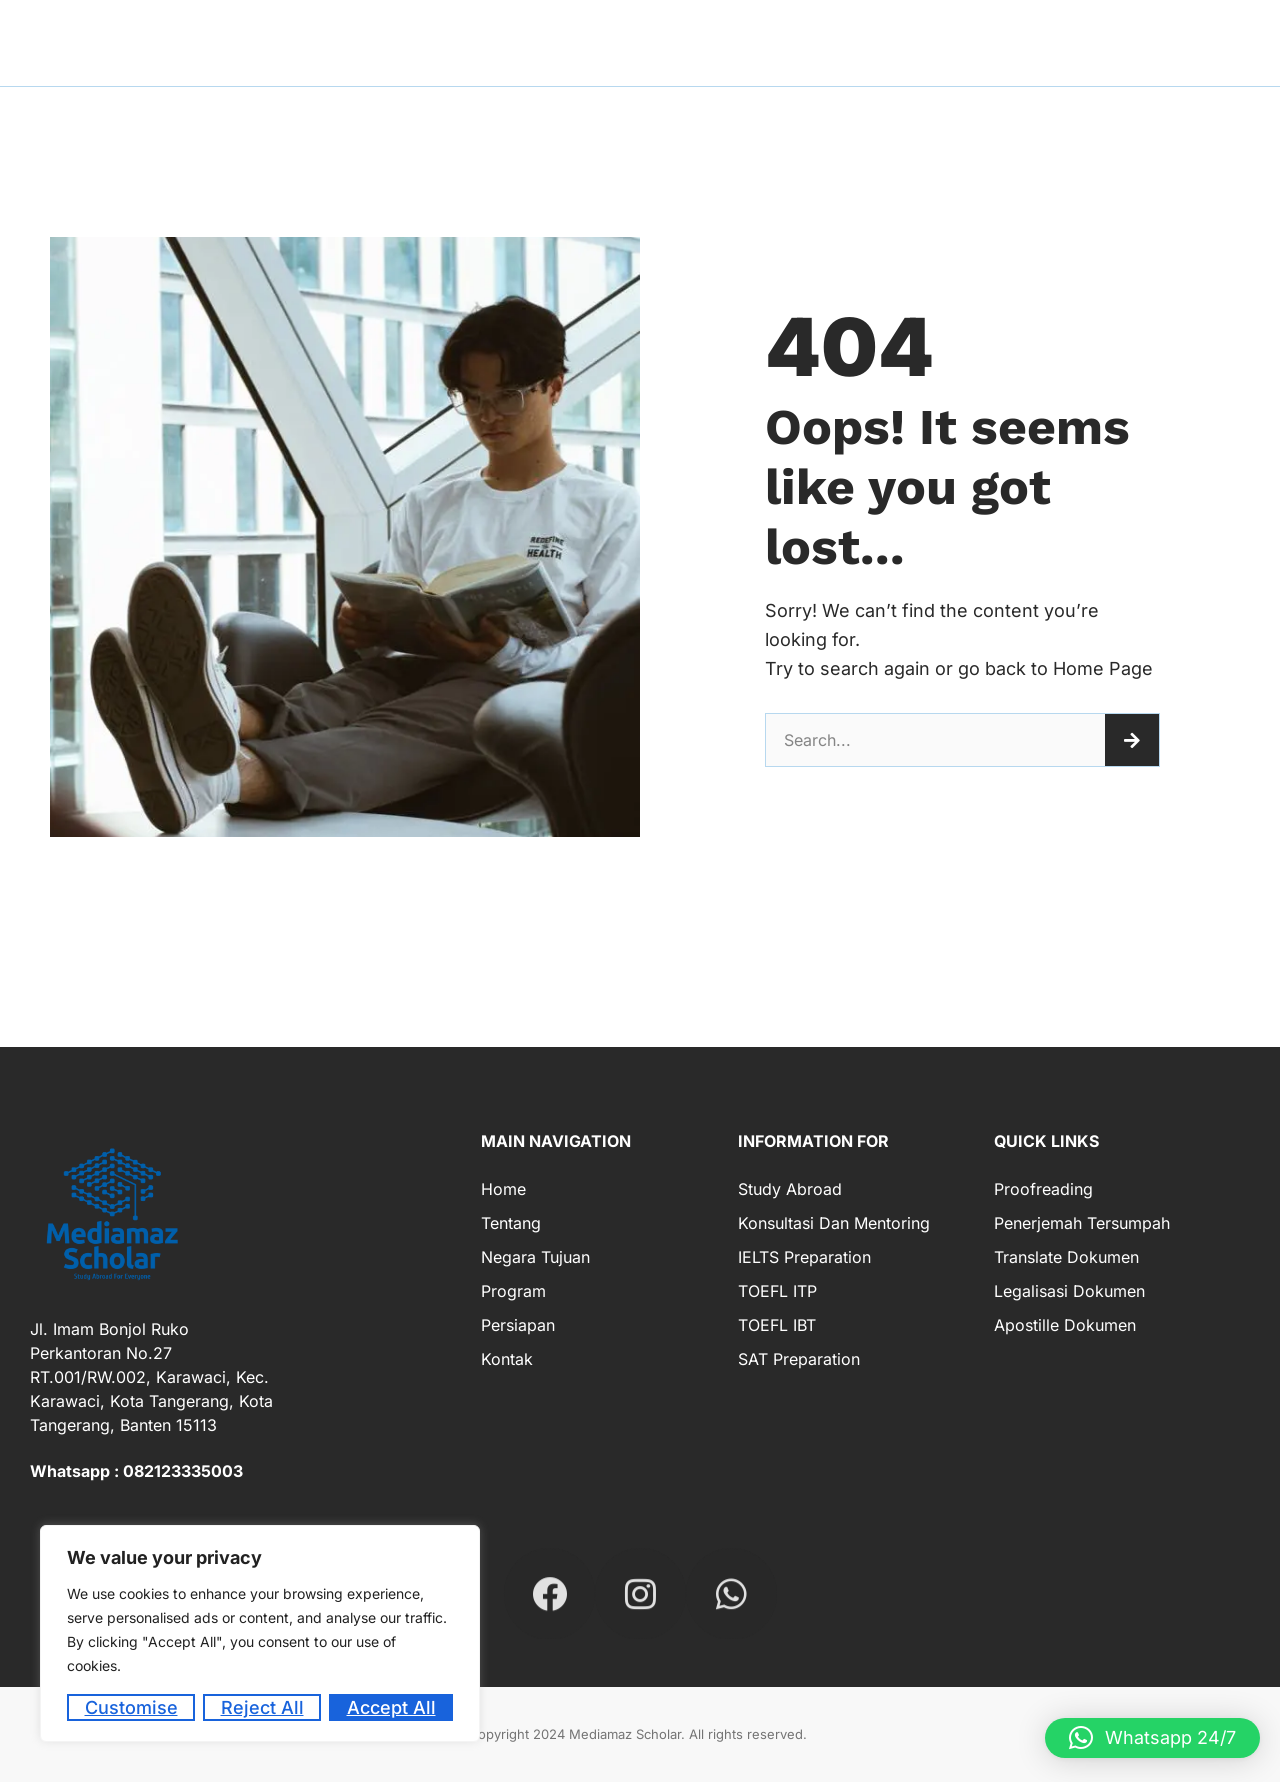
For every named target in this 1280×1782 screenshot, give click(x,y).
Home (503, 1189)
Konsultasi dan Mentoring (834, 1223)
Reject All (262, 1707)
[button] (1152, 1738)
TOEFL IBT (777, 1325)
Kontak (507, 1359)
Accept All (391, 1707)
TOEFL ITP (777, 1291)
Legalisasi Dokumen (1069, 1291)
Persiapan (518, 1325)
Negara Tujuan (535, 1257)
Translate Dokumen (1066, 1257)
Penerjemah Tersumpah (1082, 1223)
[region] (260, 1633)
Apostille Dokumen (1065, 1325)
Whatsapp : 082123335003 (136, 1471)
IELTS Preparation (804, 1257)
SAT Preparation (799, 1359)
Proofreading (1043, 1189)
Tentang (511, 1223)
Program (513, 1291)
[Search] (1132, 740)
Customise (131, 1707)
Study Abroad (790, 1189)
